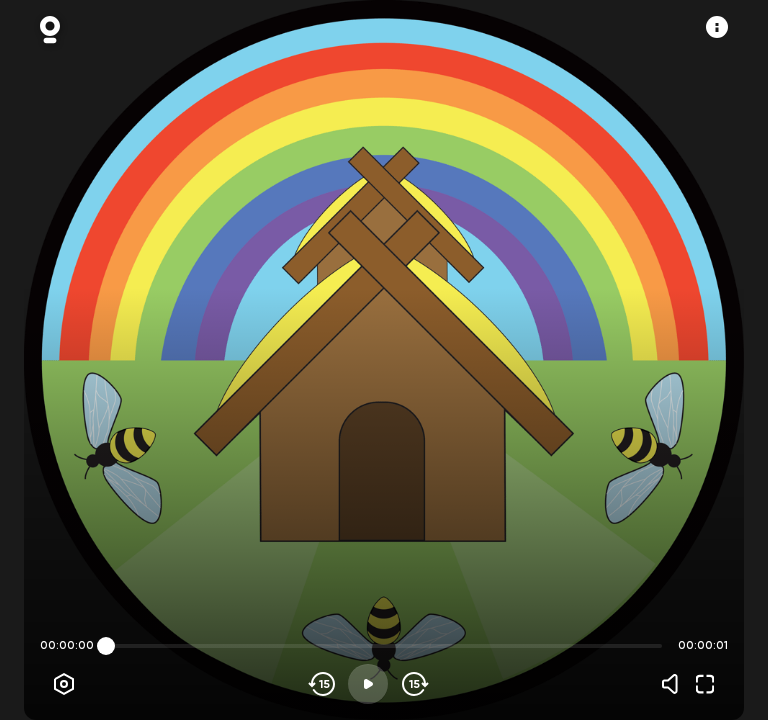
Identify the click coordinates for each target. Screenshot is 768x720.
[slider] (106, 646)
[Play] (368, 684)
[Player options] (64, 684)
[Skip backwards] (322, 684)
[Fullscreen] (705, 684)
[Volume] (675, 684)
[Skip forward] (413, 684)
